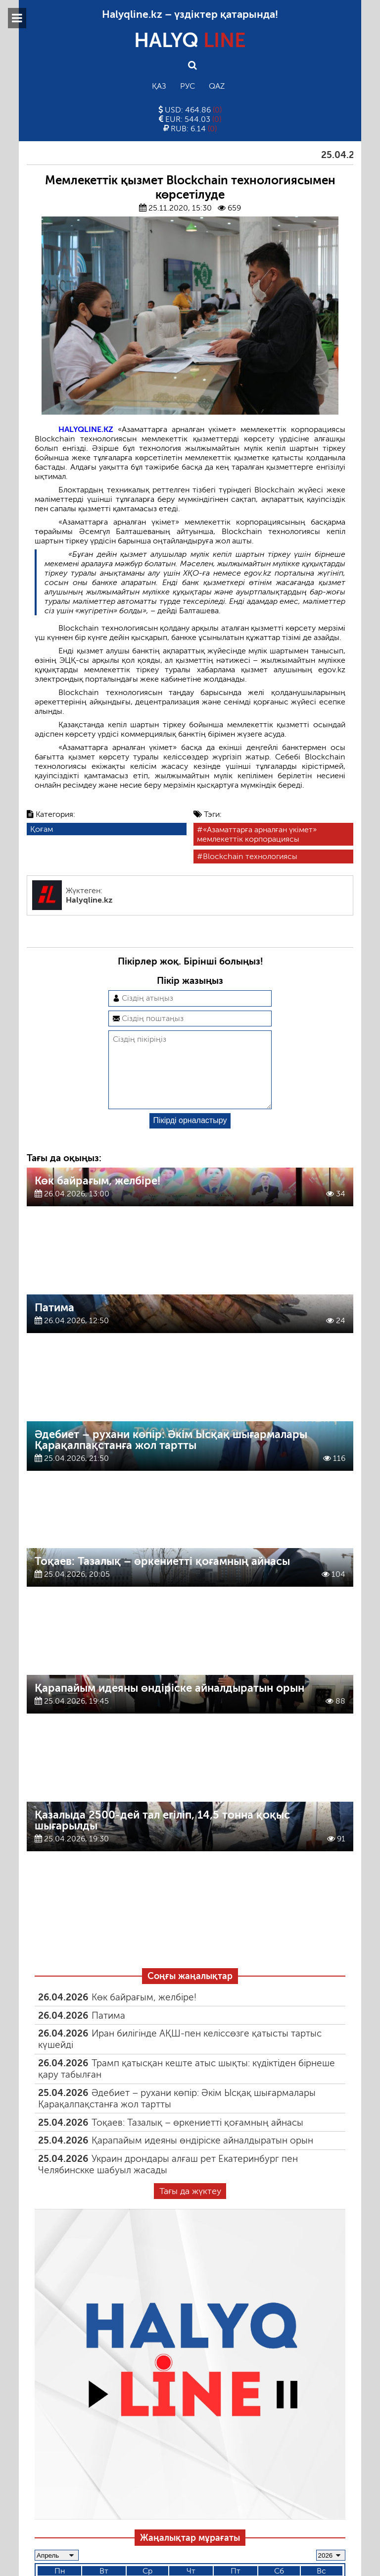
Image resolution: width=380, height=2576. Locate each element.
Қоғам (41, 829)
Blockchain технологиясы (250, 856)
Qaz (217, 86)
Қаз (159, 86)
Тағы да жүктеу (190, 2206)
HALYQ (190, 40)
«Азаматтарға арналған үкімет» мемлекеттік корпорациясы (257, 834)
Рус (187, 86)
